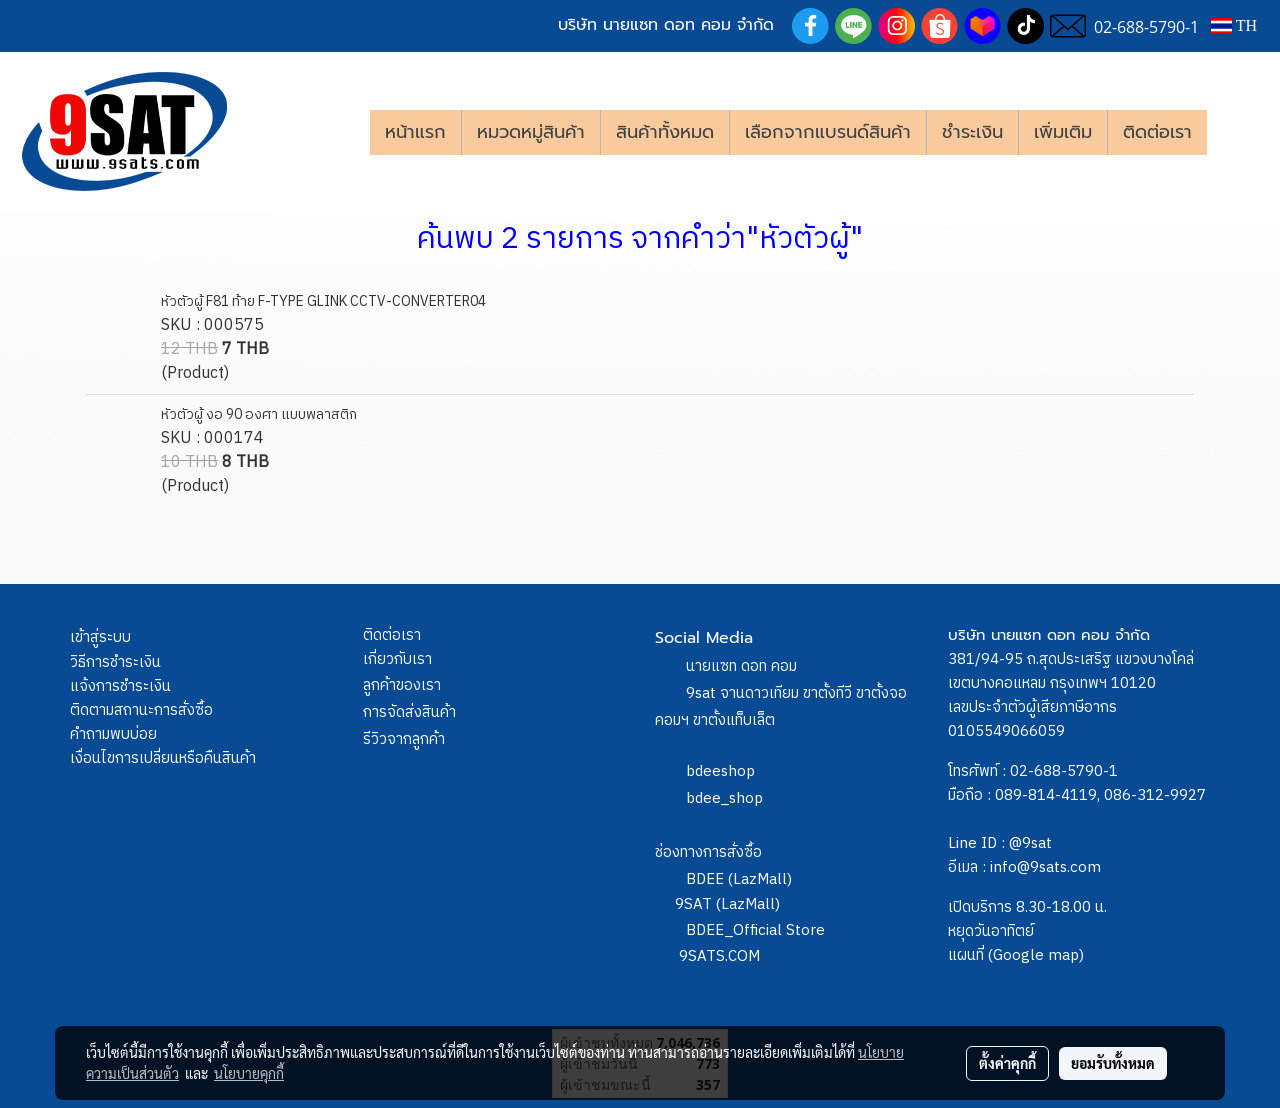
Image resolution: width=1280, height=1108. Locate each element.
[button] (1237, 132)
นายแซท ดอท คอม (741, 666)
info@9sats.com (1045, 867)
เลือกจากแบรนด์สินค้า (828, 132)
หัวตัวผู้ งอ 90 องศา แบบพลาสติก (259, 414)
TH (1234, 25)
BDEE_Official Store (755, 930)
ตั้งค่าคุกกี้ (1007, 1063)
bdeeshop (720, 771)
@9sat (1030, 843)
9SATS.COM (719, 956)
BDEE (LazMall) (739, 879)
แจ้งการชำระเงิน (120, 686)
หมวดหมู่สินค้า (531, 132)
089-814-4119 (1046, 795)
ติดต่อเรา (1157, 132)
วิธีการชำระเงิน (115, 662)
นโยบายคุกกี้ (249, 1073)
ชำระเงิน (972, 132)
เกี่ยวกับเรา (397, 659)
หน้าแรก (415, 132)
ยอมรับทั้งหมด (1113, 1063)
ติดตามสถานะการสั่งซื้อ (141, 710)
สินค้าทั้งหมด (665, 132)
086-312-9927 (1155, 795)
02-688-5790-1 (1064, 771)
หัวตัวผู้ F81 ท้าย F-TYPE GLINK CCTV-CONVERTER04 (323, 301)
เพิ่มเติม (1063, 132)
